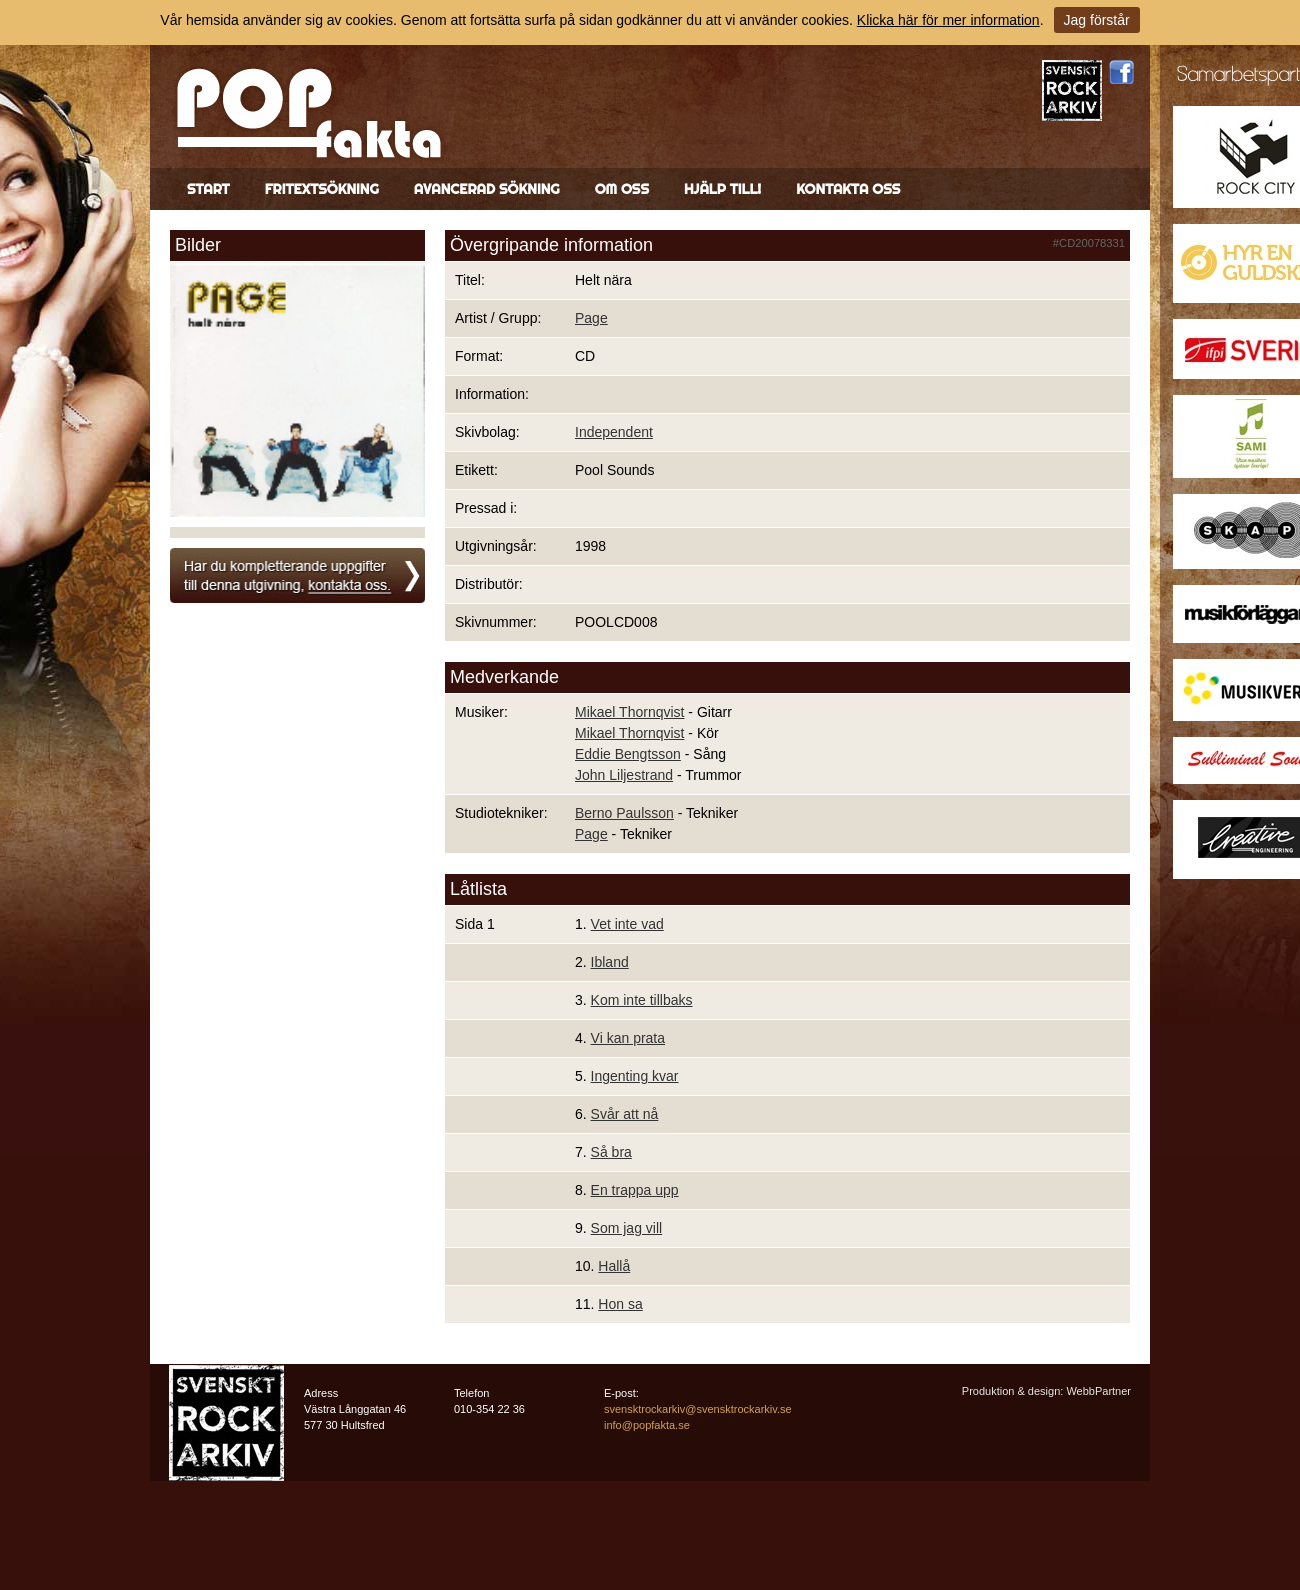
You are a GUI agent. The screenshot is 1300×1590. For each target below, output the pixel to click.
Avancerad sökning (487, 189)
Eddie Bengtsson (628, 754)
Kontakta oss (848, 189)
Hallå (614, 1266)
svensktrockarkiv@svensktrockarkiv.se (698, 1409)
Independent (614, 432)
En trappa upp (635, 1190)
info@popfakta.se (647, 1425)
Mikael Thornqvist (629, 712)
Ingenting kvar (635, 1076)
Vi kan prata (628, 1038)
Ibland (610, 962)
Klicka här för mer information (948, 20)
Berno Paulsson (624, 813)
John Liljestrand (624, 775)
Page (591, 318)
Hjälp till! (722, 189)
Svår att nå (625, 1114)
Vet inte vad (627, 924)
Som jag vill (627, 1228)
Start (208, 189)
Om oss (622, 189)
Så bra (611, 1152)
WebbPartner (1098, 1391)
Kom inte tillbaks (642, 1000)
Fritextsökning (322, 189)
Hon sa (620, 1304)
